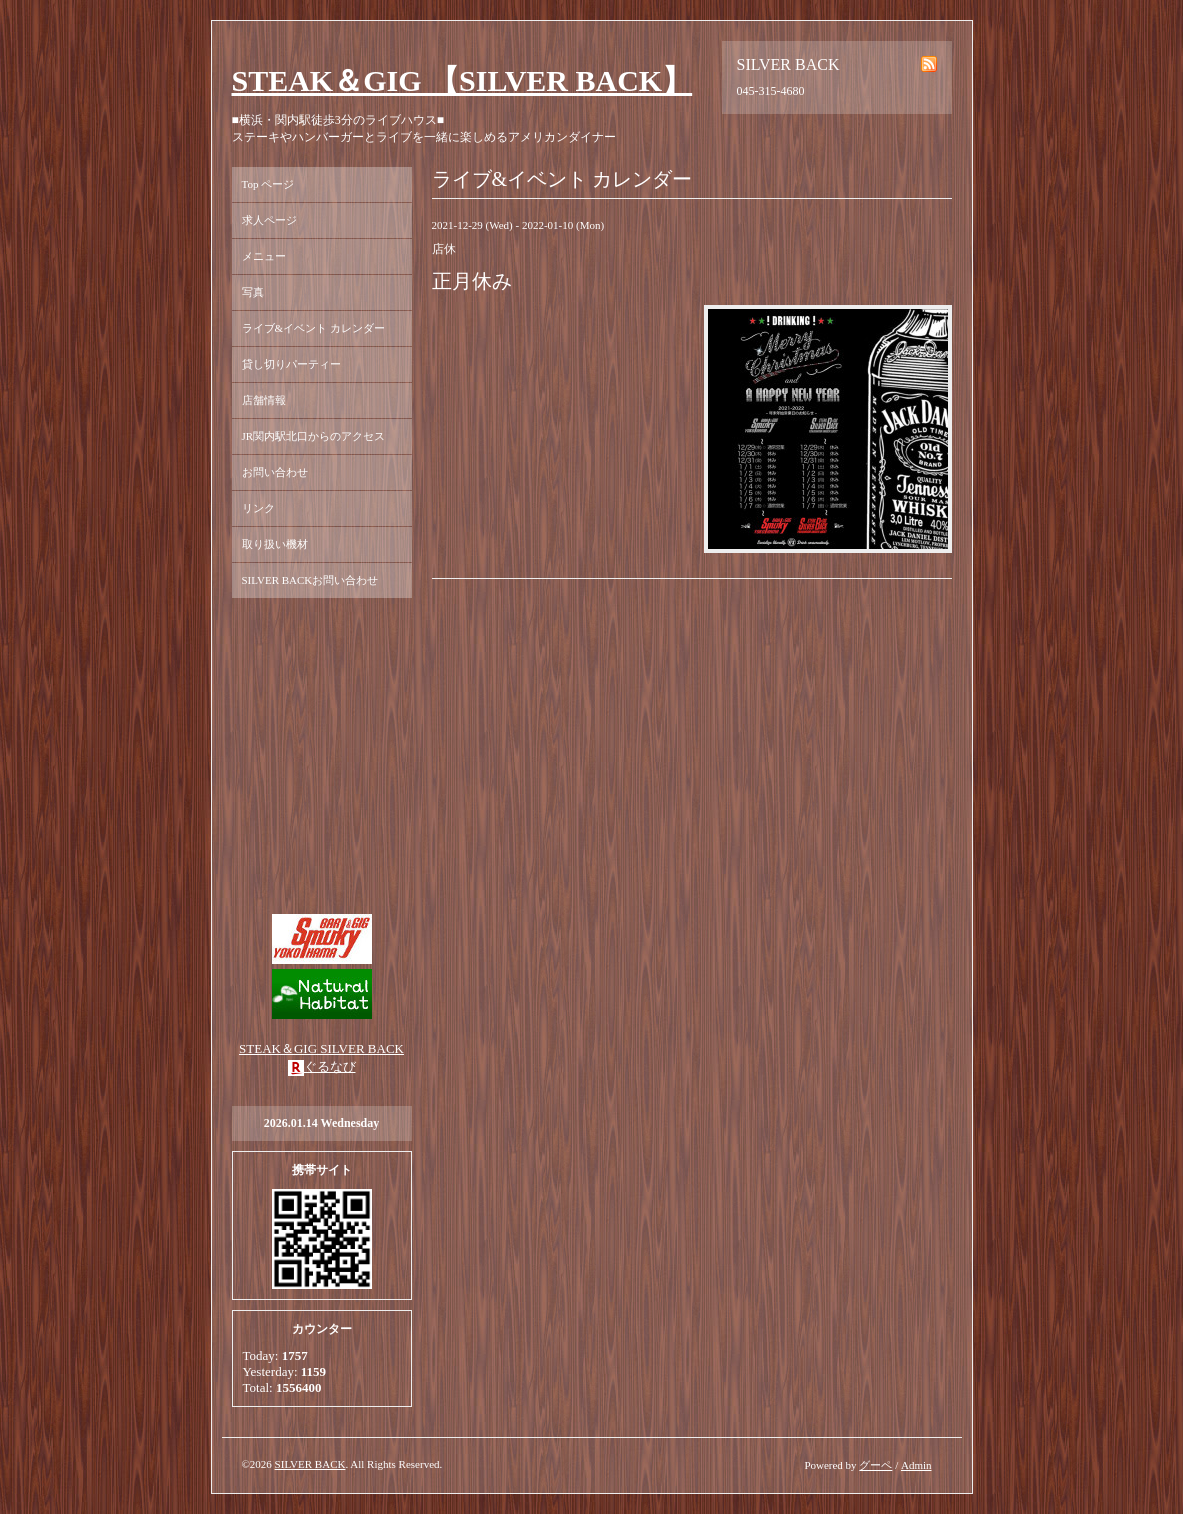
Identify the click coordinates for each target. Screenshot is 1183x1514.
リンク (258, 508)
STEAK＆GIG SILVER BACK (321, 1048)
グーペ (875, 1465)
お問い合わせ (275, 472)
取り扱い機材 (275, 544)
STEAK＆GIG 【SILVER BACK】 (462, 80)
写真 (253, 292)
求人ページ (269, 220)
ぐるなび (330, 1066)
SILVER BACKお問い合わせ (310, 580)
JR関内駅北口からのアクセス (314, 436)
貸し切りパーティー (291, 364)
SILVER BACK (310, 1464)
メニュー (264, 256)
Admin (916, 1465)
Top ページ (268, 184)
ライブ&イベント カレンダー (313, 328)
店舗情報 (264, 400)
